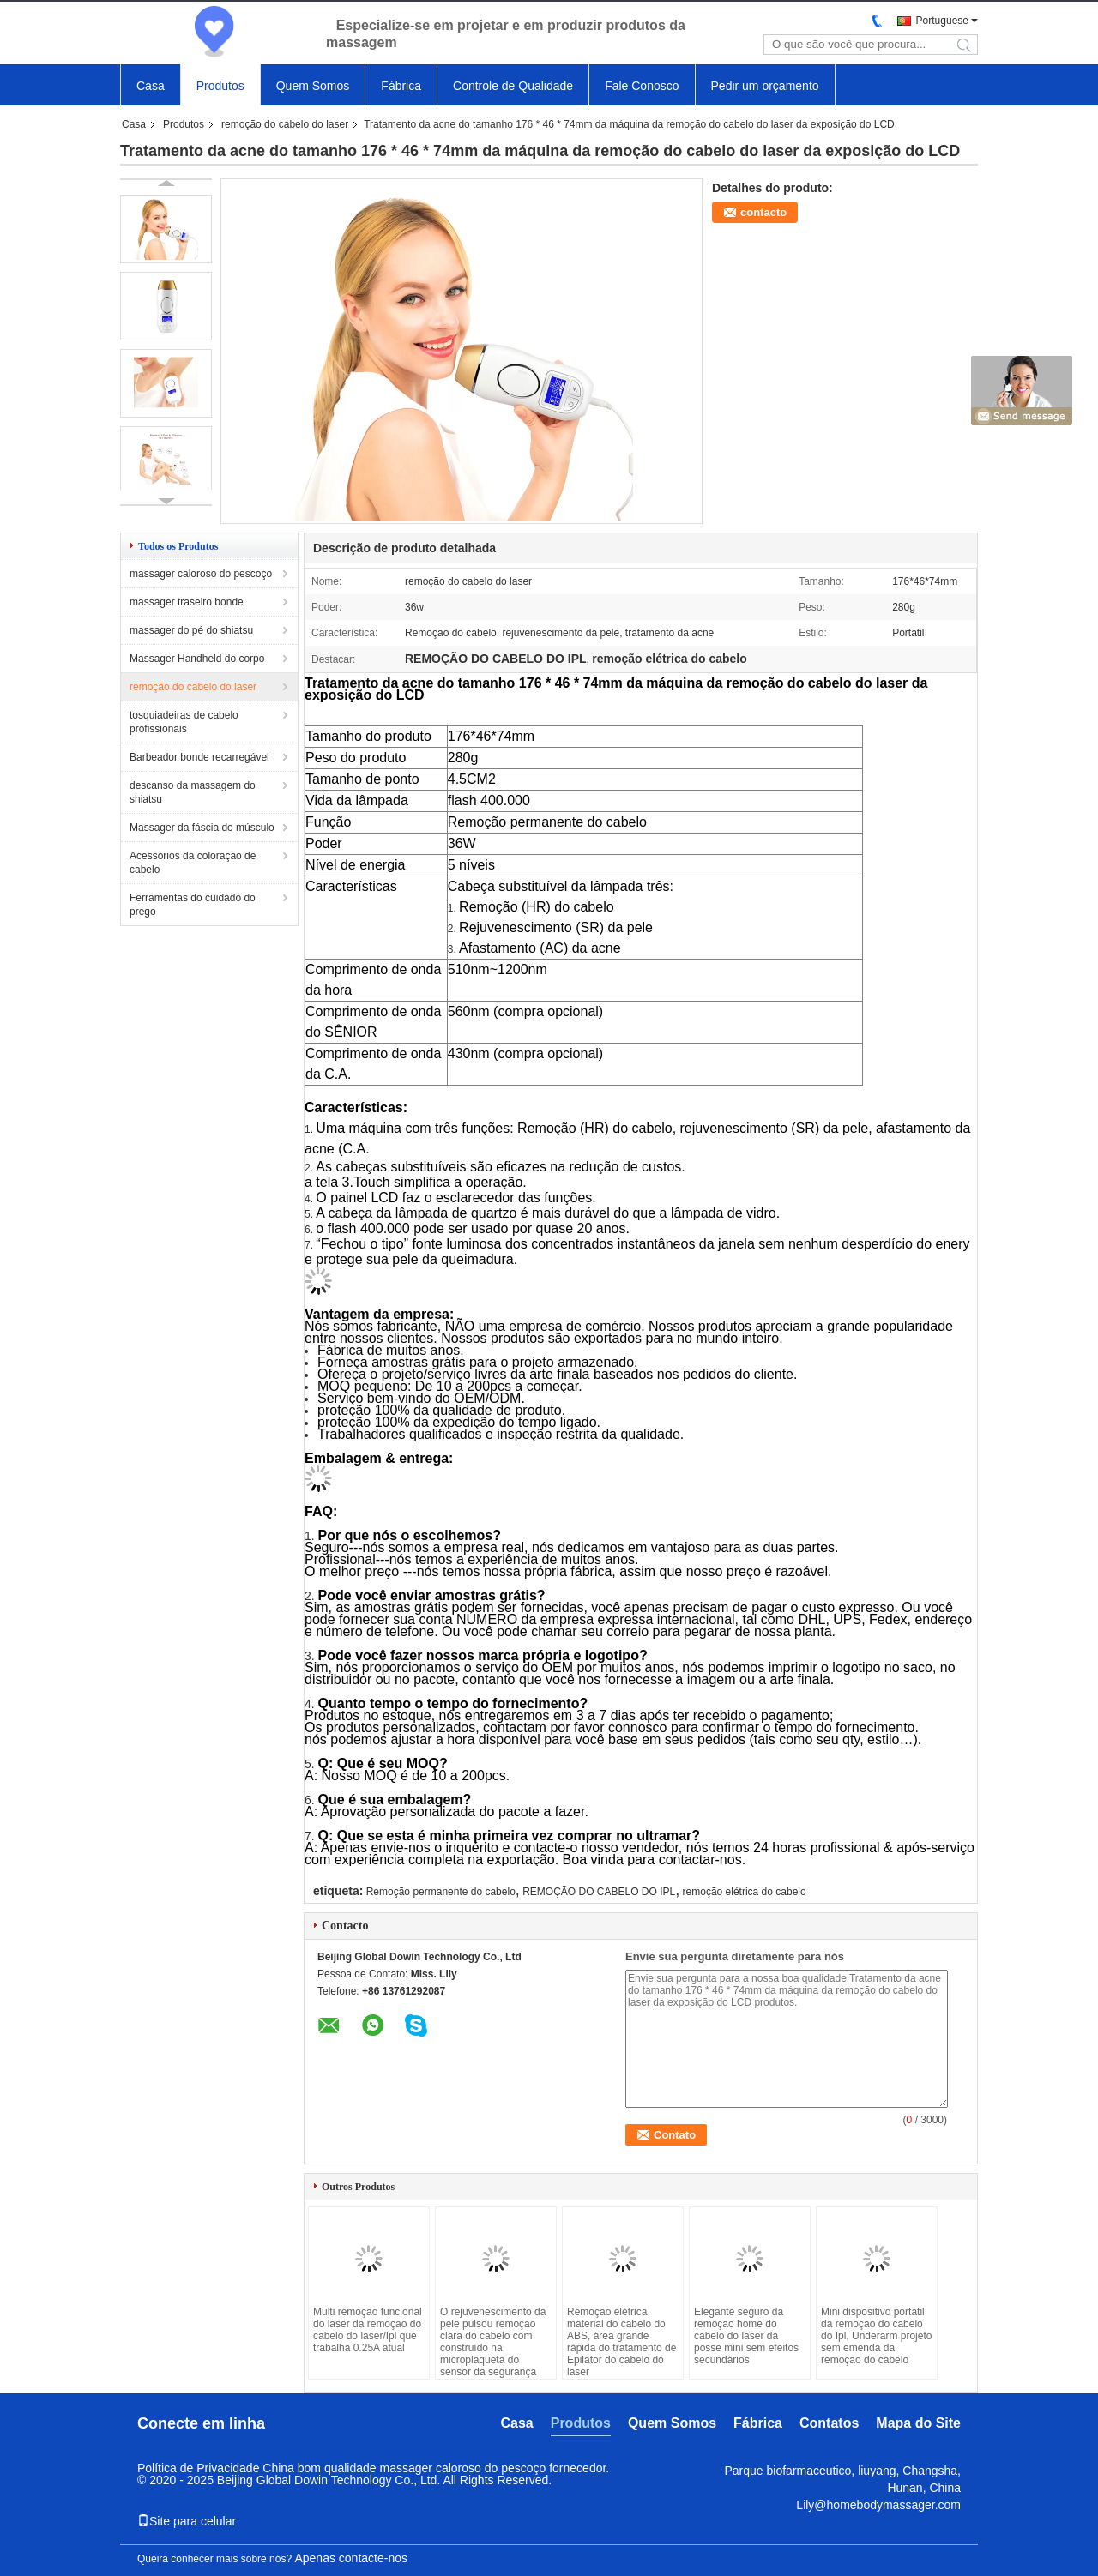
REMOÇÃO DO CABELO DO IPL (598, 1892)
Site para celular (186, 2521)
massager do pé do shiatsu (191, 630)
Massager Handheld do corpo (197, 659)
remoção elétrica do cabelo (744, 1892)
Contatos (829, 2423)
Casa (150, 86)
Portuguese (942, 21)
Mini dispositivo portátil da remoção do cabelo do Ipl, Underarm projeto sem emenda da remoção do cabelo (876, 2336)
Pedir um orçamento (765, 86)
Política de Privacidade (198, 2468)
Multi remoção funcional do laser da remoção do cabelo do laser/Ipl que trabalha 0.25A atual (367, 2330)
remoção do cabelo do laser (284, 124)
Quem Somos (313, 86)
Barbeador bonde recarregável (199, 757)
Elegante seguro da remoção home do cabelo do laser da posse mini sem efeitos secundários (746, 2336)
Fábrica (401, 86)
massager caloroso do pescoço (201, 574)
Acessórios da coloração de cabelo (193, 863)
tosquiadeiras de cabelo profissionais (184, 722)
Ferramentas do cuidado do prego (193, 905)
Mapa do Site (918, 2423)
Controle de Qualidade (513, 86)
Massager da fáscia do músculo (202, 828)
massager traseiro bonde (187, 602)
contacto (763, 212)
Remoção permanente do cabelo (441, 1892)
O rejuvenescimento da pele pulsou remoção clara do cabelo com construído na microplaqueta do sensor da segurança (493, 2342)
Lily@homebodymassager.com (878, 2505)
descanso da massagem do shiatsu (193, 792)
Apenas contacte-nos (350, 2558)
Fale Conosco (642, 86)
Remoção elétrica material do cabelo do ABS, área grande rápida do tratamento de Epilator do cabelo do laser (621, 2342)
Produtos (220, 86)
